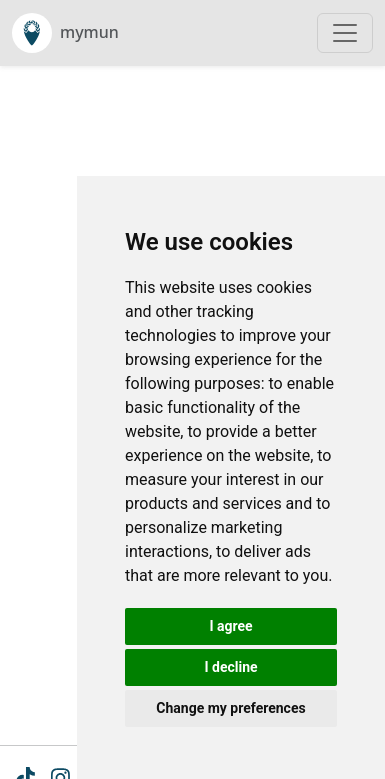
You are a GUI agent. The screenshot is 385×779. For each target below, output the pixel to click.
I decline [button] (230, 667)
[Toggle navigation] (345, 33)
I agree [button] (230, 626)
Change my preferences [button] (230, 708)
